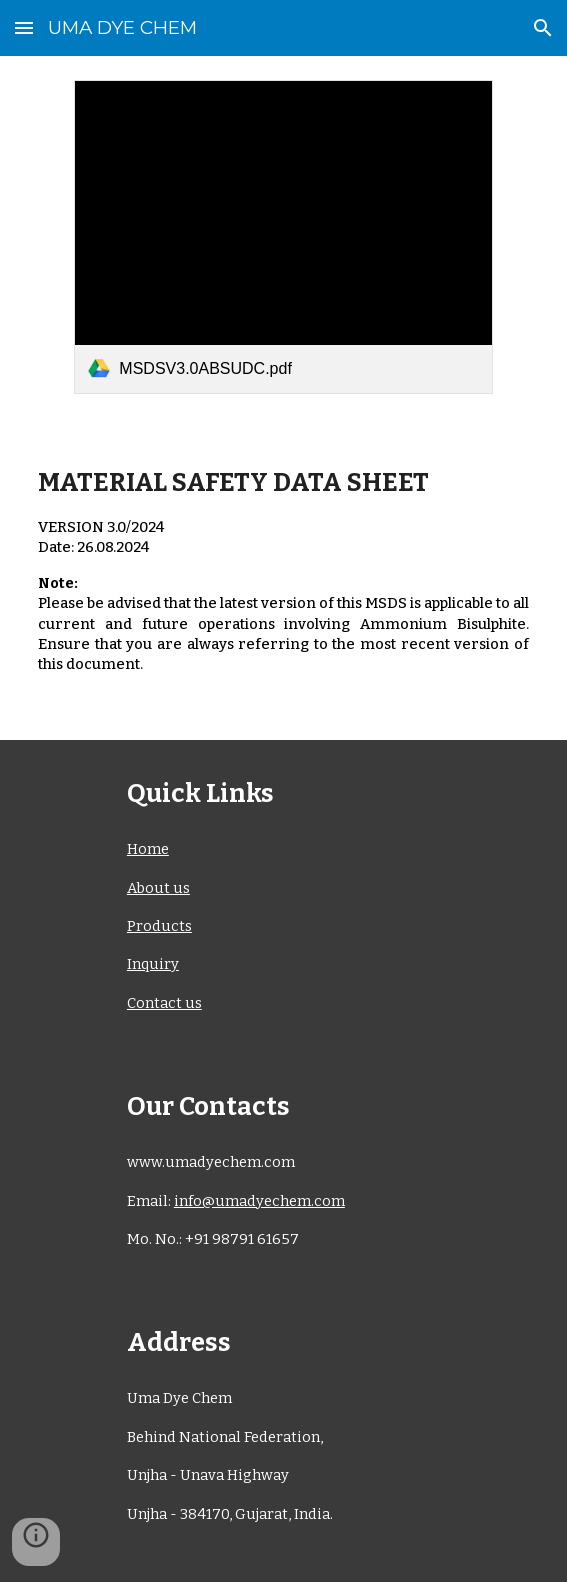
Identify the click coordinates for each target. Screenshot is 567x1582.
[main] (283, 579)
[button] (24, 27)
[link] (283, 237)
